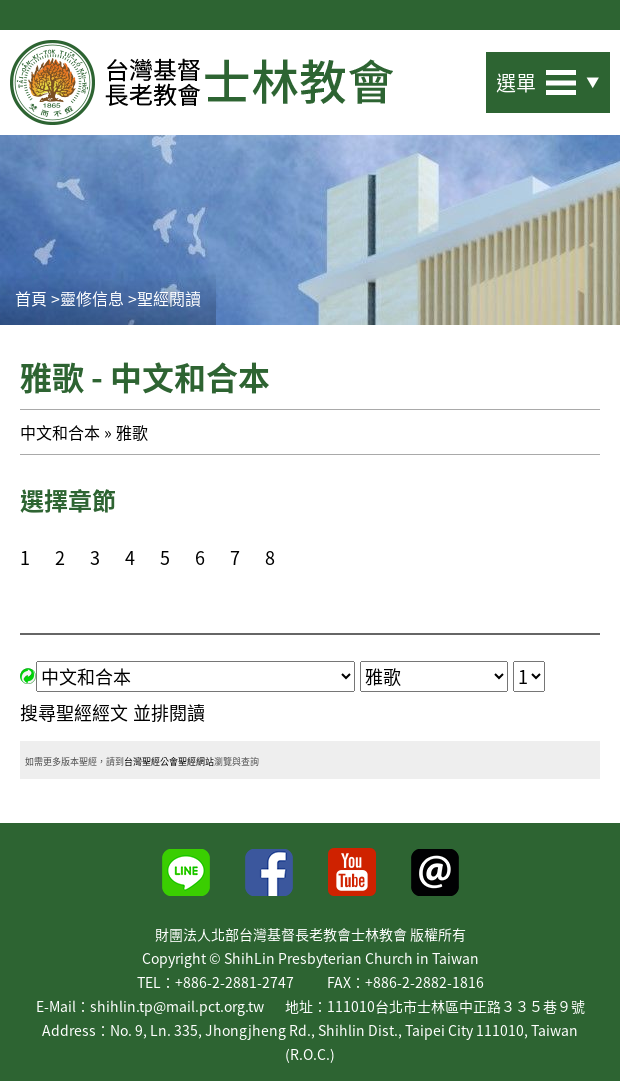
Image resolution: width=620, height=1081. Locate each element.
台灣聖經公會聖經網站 (169, 761)
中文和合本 (60, 432)
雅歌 (132, 432)
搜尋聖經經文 (74, 712)
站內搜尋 (452, 76)
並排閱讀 (169, 712)
